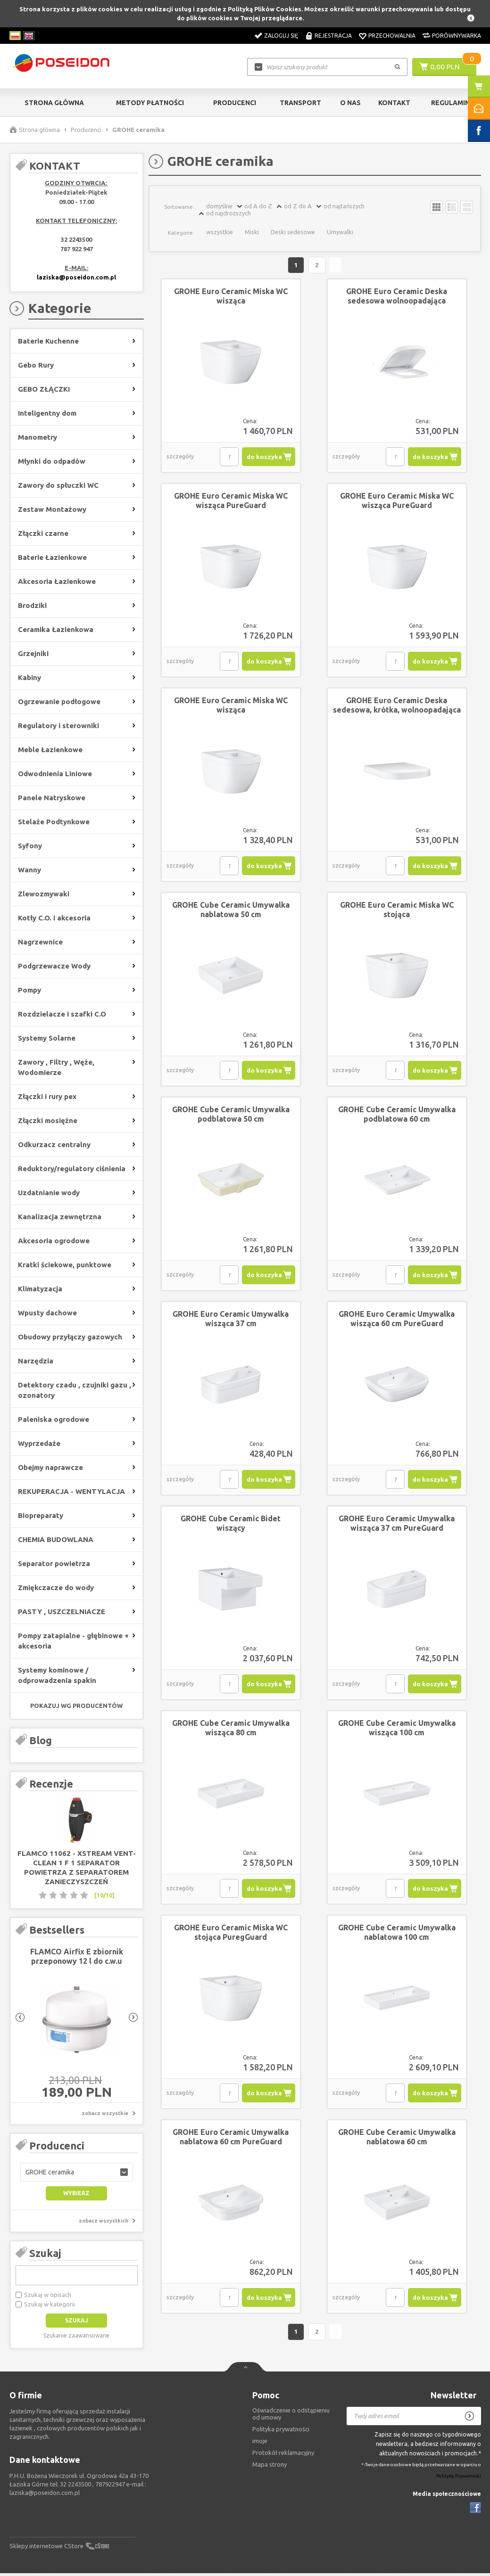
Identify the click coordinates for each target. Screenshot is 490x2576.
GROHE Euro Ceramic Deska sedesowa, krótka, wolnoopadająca (397, 706)
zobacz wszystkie (105, 2113)
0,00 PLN (445, 66)
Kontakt (394, 103)
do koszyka (264, 458)
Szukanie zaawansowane (76, 2335)
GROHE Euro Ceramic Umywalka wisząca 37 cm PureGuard (397, 1525)
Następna (337, 266)
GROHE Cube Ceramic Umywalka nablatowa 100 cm (397, 1934)
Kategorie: (181, 233)
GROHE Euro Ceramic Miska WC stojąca (397, 911)
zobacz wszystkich (103, 2220)
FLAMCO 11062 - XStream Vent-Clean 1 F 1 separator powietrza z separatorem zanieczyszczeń (76, 1867)
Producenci (234, 103)
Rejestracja (333, 36)
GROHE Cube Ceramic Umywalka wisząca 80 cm (231, 1729)
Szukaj (45, 2253)
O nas (350, 103)
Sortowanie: (179, 207)
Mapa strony (269, 2466)
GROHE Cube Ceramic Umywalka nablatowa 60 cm (397, 2138)
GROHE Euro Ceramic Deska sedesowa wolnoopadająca (396, 297)
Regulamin (450, 103)
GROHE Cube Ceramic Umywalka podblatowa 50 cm (231, 1115)
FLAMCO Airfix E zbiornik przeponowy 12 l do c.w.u (76, 1956)
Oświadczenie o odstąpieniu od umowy (291, 2416)
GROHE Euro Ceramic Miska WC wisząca (231, 297)
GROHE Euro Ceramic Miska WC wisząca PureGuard (231, 502)
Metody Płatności (150, 103)
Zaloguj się (281, 36)
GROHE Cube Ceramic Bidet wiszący (231, 1525)
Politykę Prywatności (458, 2478)
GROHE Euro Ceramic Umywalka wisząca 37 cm (231, 1320)
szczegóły (180, 458)
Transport (300, 103)
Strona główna (54, 103)
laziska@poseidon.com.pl (76, 277)
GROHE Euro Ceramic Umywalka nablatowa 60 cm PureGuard (231, 2138)
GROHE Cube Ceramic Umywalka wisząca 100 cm (397, 1729)
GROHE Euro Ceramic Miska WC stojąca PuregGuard (231, 1934)
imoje (259, 2443)
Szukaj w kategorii (49, 2304)
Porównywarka (456, 36)
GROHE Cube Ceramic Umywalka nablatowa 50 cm (231, 911)
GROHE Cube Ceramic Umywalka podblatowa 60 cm (397, 1115)
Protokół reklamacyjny (283, 2455)
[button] (76, 2172)
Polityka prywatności (280, 2431)
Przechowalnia (391, 36)
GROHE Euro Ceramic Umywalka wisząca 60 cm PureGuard (397, 1320)
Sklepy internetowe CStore (46, 2548)
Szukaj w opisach (47, 2294)
